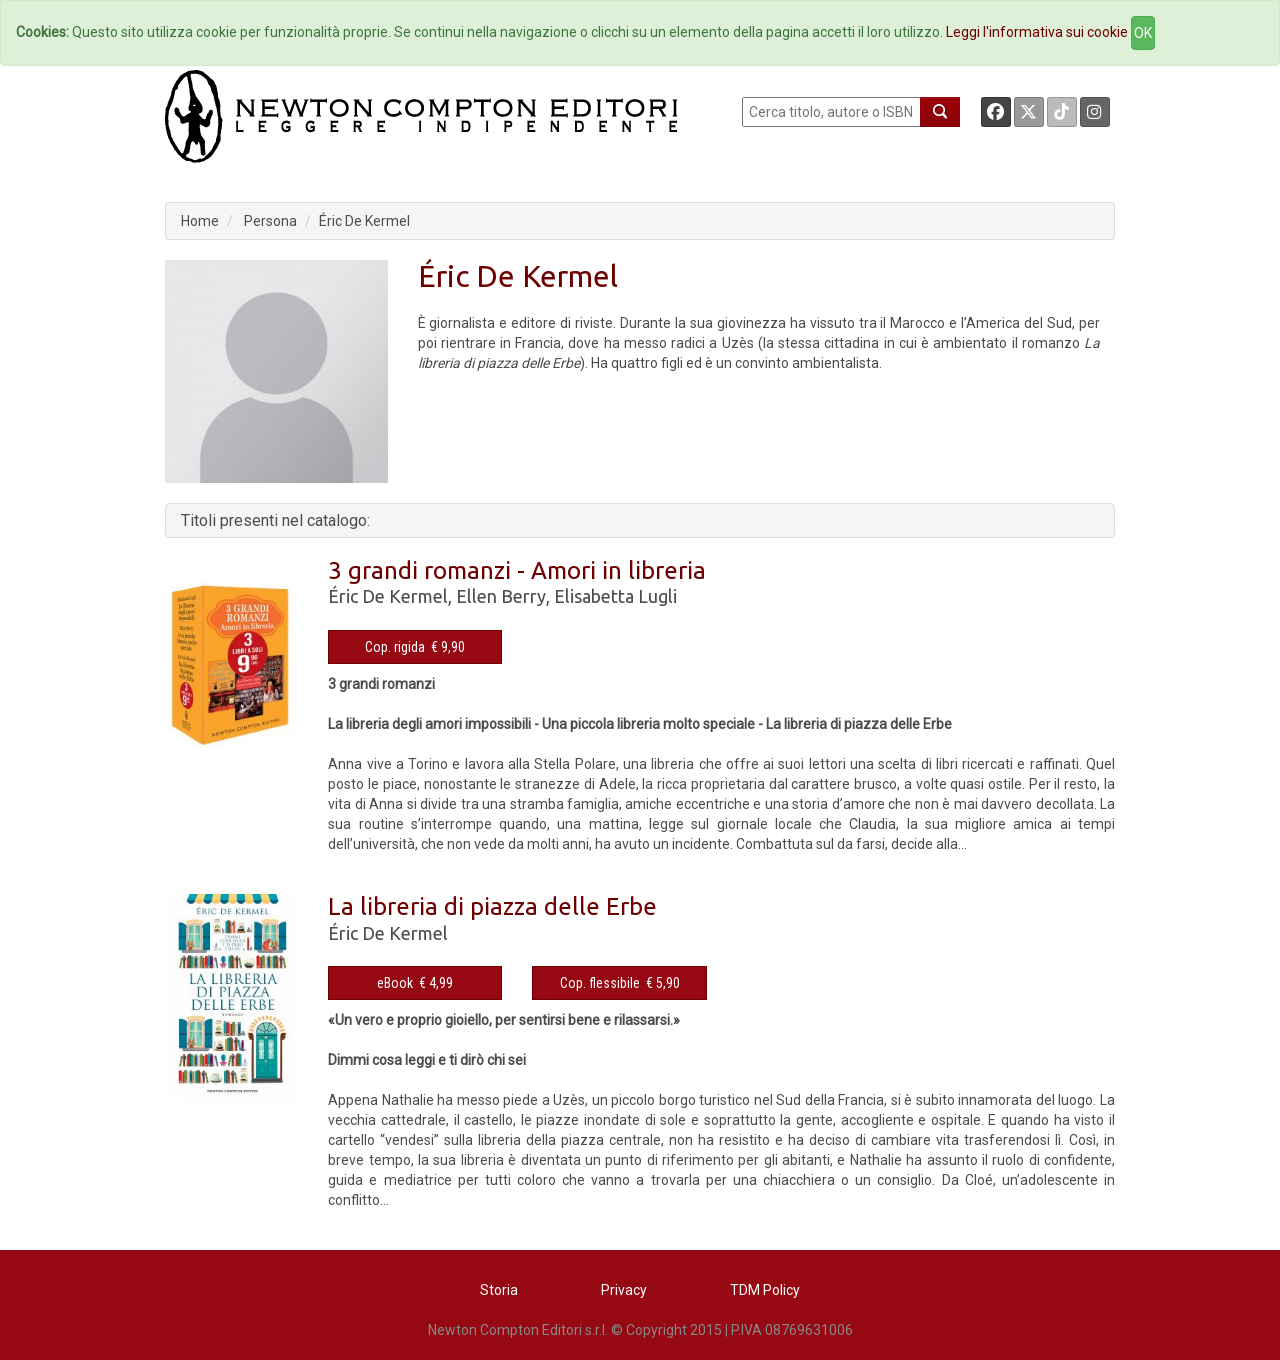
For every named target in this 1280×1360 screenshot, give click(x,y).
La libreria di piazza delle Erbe (492, 906)
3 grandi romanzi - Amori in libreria (517, 570)
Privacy (624, 1290)
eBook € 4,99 (415, 983)
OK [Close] (1143, 33)
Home (200, 221)
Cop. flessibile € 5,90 (620, 983)
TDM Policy (765, 1290)
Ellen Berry (501, 596)
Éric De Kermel (364, 221)
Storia (499, 1290)
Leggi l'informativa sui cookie (1037, 32)
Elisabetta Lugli (615, 596)
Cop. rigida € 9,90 (415, 647)
